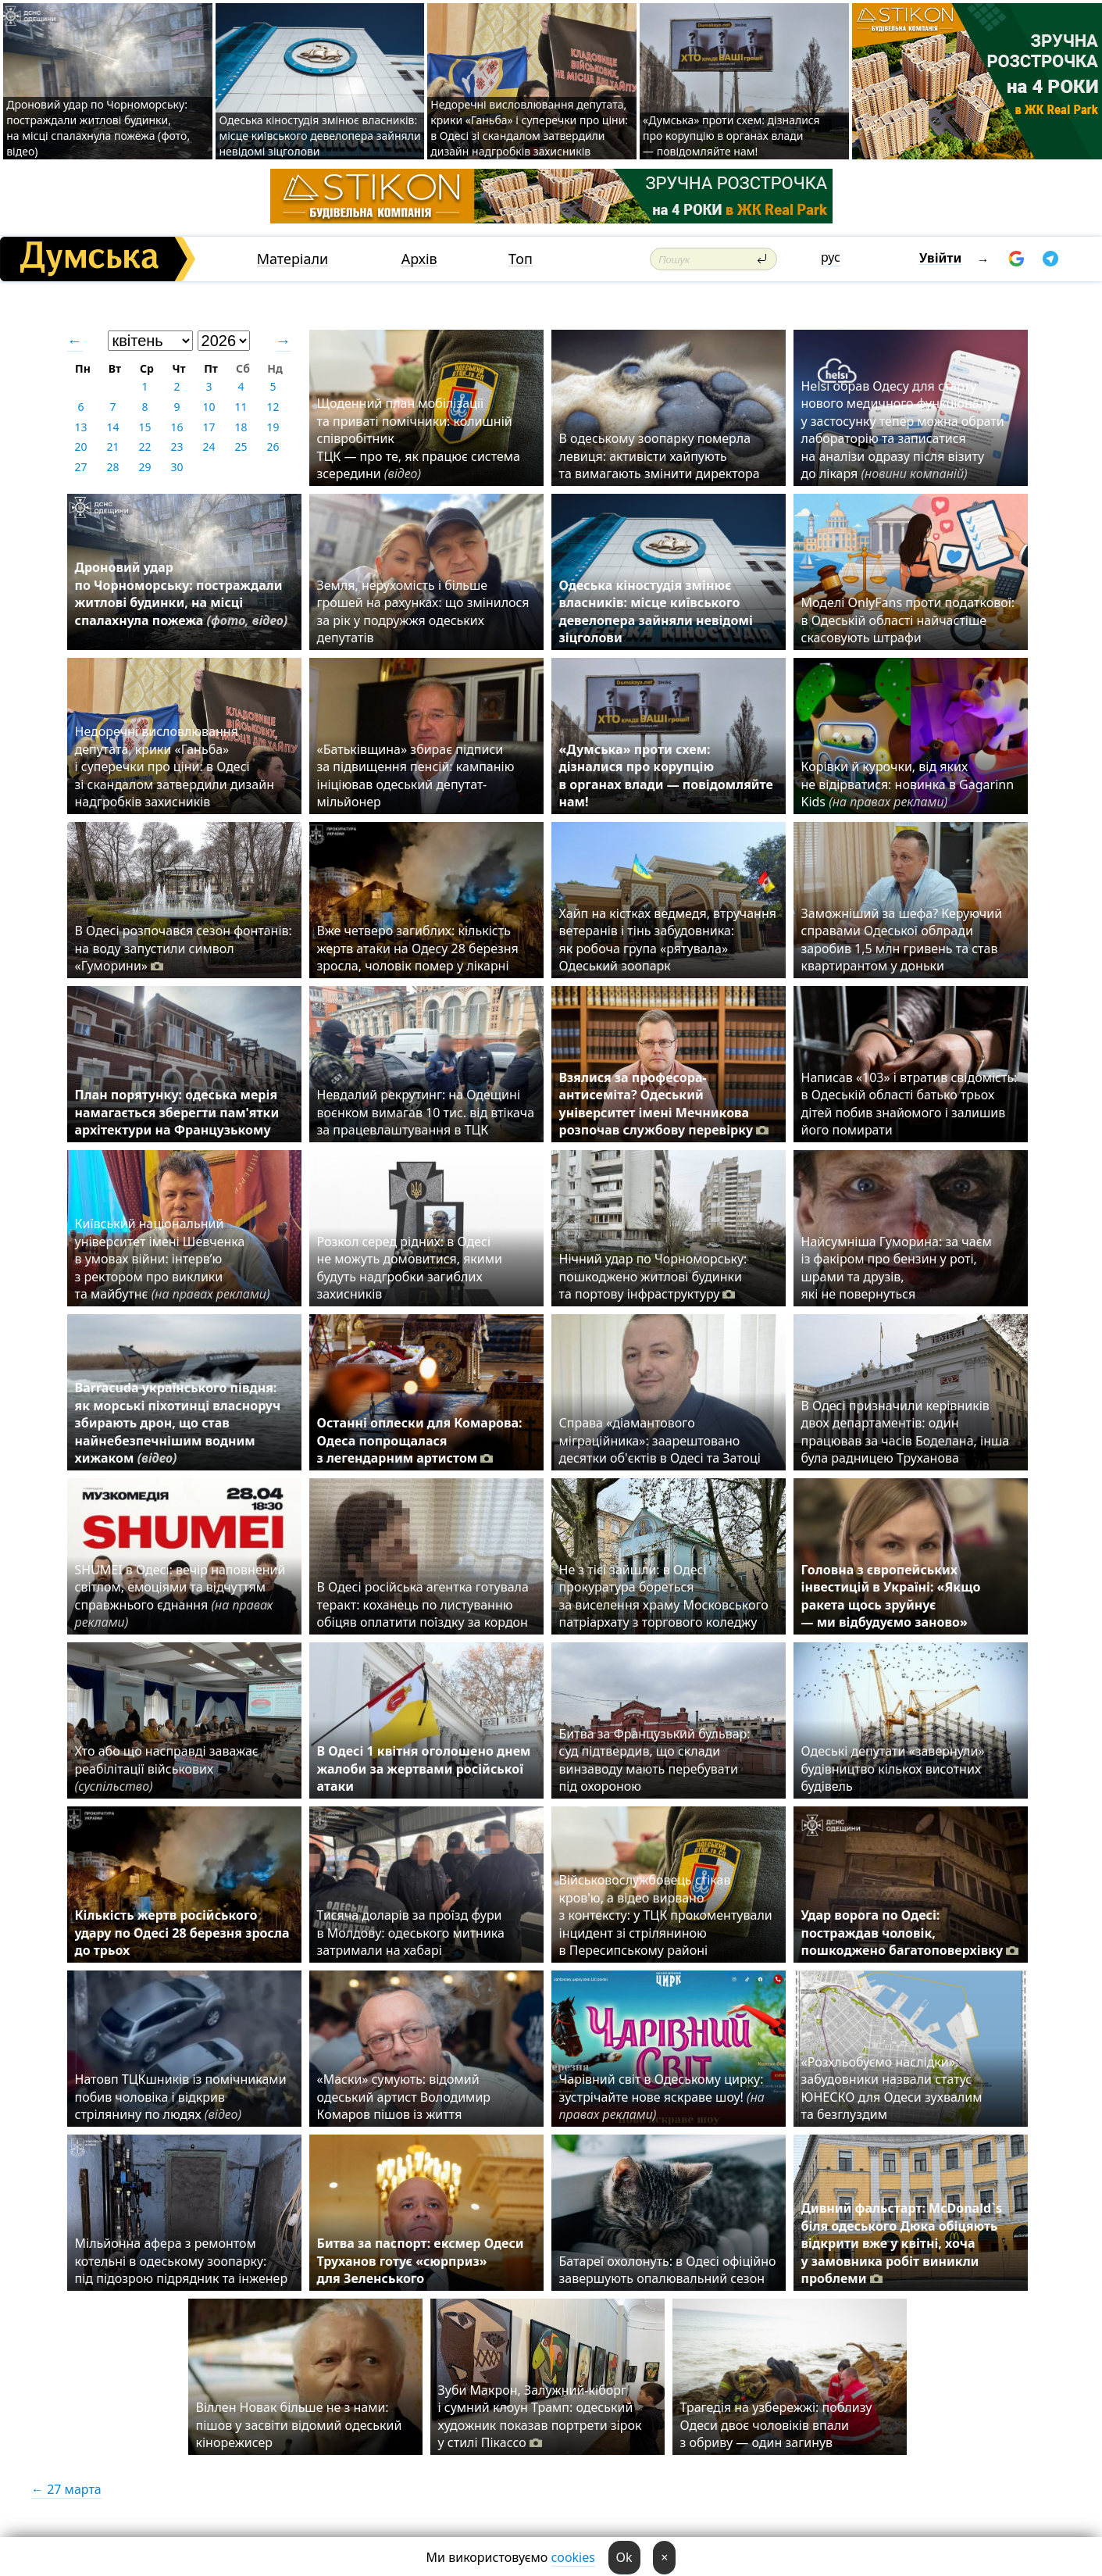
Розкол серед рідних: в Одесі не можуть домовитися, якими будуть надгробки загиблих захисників (410, 1267)
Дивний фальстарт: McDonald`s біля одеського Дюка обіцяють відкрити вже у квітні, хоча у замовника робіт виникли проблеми (901, 2243)
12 (272, 406)
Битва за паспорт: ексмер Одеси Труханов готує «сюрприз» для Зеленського (420, 2261)
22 (144, 446)
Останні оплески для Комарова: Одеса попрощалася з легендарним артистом (419, 1440)
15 (144, 427)
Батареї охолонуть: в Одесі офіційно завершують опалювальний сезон (667, 2270)
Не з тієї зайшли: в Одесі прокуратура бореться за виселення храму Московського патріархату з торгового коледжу (664, 1596)
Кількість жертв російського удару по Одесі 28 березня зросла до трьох (182, 1932)
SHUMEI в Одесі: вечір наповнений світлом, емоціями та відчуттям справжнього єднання (180, 1596)
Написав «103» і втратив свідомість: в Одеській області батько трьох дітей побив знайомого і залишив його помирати (909, 1103)
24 (208, 446)
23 (176, 446)
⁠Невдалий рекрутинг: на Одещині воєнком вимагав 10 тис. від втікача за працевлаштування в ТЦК (426, 1112)
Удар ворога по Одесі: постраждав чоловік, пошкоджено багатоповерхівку (910, 1932)
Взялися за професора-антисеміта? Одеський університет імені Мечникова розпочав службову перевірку (664, 1103)
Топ (520, 259)
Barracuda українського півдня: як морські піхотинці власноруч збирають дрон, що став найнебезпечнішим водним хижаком (178, 1423)
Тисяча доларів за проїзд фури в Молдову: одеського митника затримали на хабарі (411, 1932)
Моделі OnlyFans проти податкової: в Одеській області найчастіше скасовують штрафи (908, 620)
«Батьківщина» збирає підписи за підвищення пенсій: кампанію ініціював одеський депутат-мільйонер (416, 775)
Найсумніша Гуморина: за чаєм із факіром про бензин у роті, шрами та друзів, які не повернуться (896, 1267)
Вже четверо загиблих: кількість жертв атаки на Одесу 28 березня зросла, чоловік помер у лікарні (418, 948)
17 (208, 427)
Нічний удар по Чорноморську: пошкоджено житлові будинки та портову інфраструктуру (653, 1276)
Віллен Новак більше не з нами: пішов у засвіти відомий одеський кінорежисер (299, 2425)
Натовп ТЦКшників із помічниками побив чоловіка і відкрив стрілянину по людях (181, 2096)
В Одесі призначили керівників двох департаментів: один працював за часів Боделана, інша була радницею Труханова (905, 1432)
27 (80, 466)
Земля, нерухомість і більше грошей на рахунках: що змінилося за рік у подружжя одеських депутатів (423, 611)
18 (240, 427)
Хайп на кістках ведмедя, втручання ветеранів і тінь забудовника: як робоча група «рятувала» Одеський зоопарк (667, 939)
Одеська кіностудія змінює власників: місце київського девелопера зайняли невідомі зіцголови (319, 136)
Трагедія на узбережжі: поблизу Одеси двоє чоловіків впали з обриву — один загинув (776, 2425)
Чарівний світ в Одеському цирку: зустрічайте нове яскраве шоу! (662, 2096)
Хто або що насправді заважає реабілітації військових (167, 1768)
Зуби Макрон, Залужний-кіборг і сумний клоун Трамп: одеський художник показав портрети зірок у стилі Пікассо (540, 2416)
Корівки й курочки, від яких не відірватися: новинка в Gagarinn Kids (908, 784)
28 (112, 466)
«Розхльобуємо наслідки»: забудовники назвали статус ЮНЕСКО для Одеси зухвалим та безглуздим (892, 2088)
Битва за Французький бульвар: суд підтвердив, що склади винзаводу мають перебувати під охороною (655, 1760)
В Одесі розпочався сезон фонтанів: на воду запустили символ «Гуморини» (183, 948)
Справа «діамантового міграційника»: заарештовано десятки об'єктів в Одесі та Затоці (663, 1440)
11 (240, 406)
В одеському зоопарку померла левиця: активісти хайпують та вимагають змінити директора (659, 456)
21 (112, 446)
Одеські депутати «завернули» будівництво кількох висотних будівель (893, 1768)
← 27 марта (66, 2489)
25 (240, 446)
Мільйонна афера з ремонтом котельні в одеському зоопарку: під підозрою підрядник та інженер (181, 2261)
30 (176, 466)
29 (144, 466)
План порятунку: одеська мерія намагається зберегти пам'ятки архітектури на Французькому (177, 1112)
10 (208, 406)
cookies (573, 2557)
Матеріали (293, 259)
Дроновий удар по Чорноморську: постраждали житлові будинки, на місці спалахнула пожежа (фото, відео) (98, 128)
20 (80, 446)
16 (176, 427)
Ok (624, 2557)
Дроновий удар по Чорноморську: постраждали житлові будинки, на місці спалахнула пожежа (181, 602)
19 (272, 427)
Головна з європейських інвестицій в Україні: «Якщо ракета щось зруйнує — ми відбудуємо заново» (891, 1596)
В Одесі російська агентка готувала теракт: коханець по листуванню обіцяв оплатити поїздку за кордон (426, 1604)
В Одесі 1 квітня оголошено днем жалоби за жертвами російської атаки (424, 1768)
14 (112, 427)
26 (272, 446)
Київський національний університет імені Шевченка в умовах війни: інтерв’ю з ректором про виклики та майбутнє (172, 1258)
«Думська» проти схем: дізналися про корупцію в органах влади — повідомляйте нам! (731, 136)
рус (830, 257)
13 (80, 427)
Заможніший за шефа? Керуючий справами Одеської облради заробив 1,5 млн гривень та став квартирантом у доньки (902, 939)
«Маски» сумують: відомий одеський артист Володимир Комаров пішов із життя (404, 2096)
